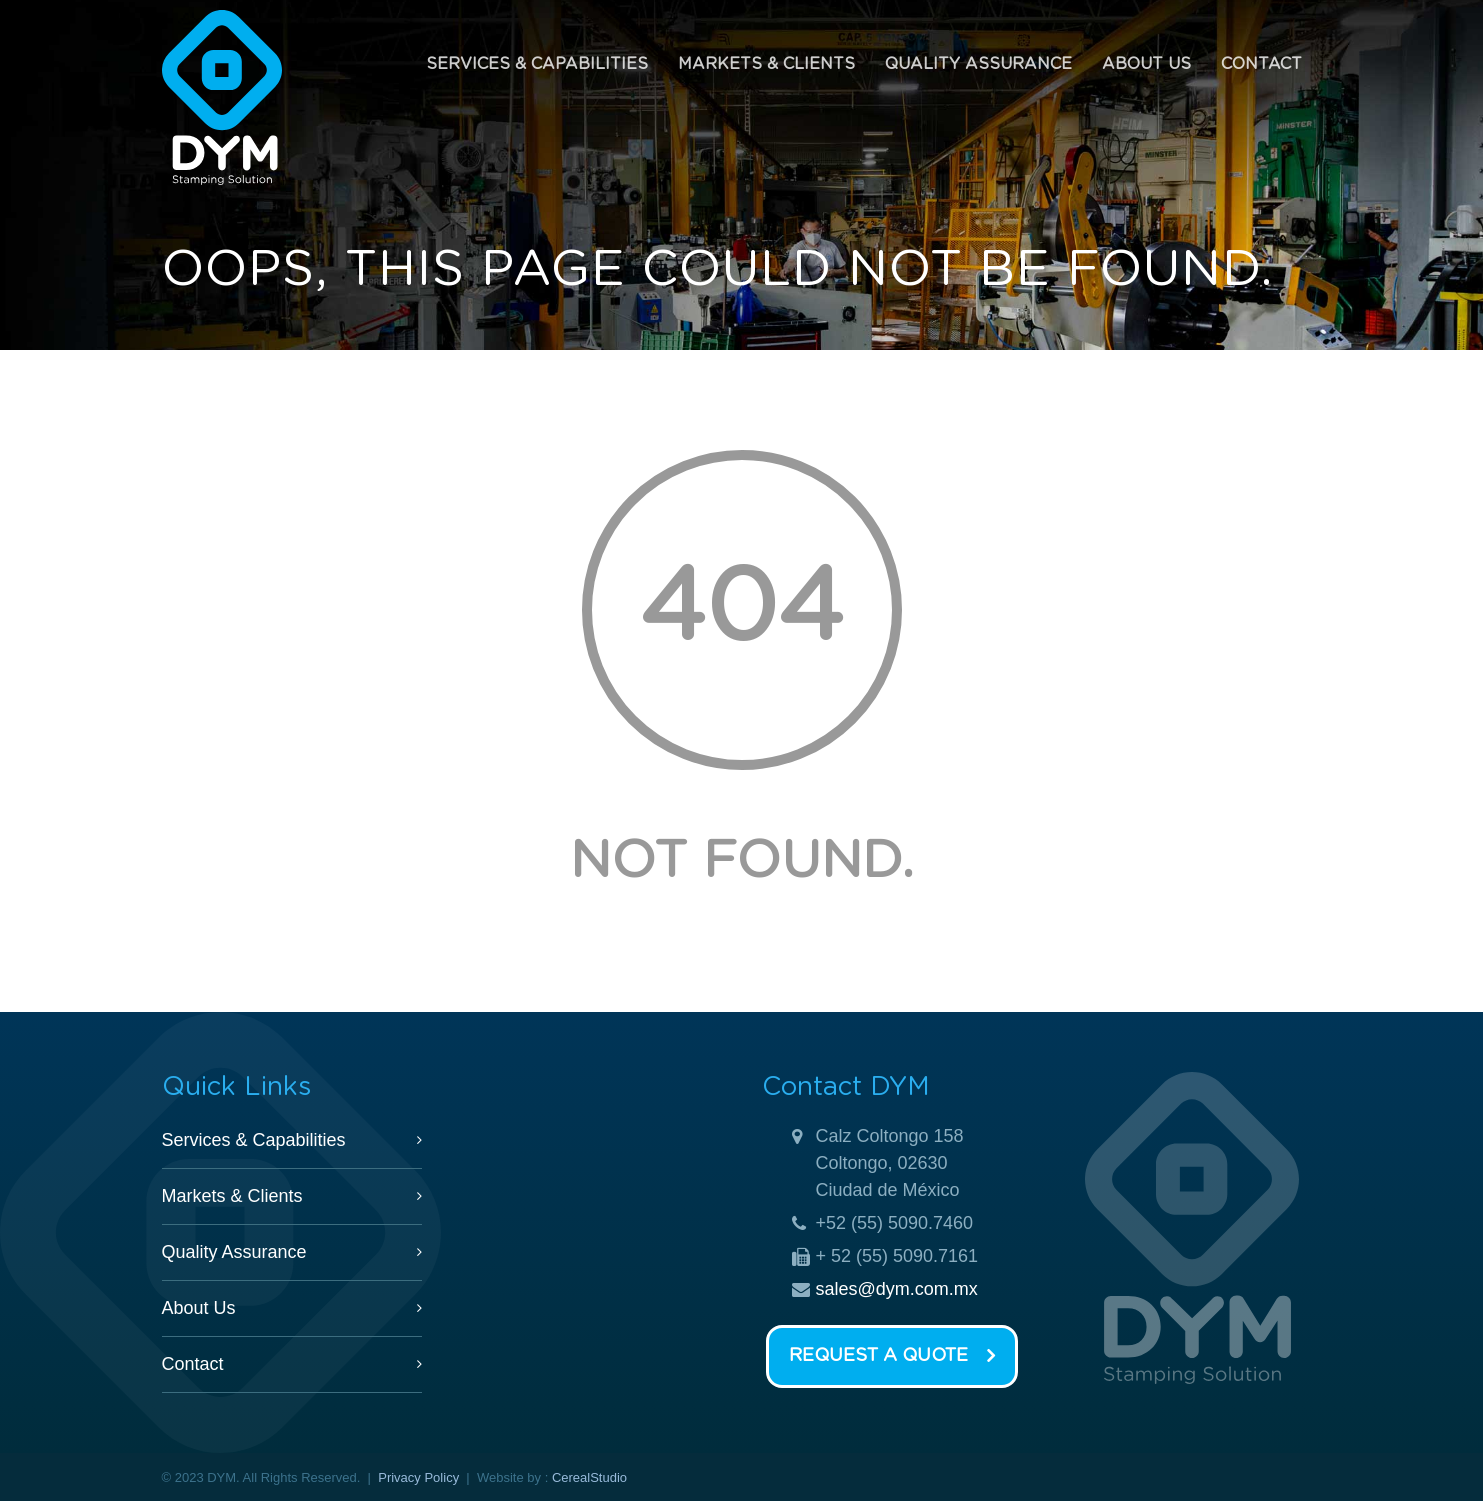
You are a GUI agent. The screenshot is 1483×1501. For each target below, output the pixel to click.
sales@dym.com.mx (897, 1289)
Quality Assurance (978, 64)
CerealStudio (589, 1477)
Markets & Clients (766, 64)
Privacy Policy (418, 1477)
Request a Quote (892, 1357)
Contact (1261, 64)
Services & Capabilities (537, 64)
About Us (1146, 64)
